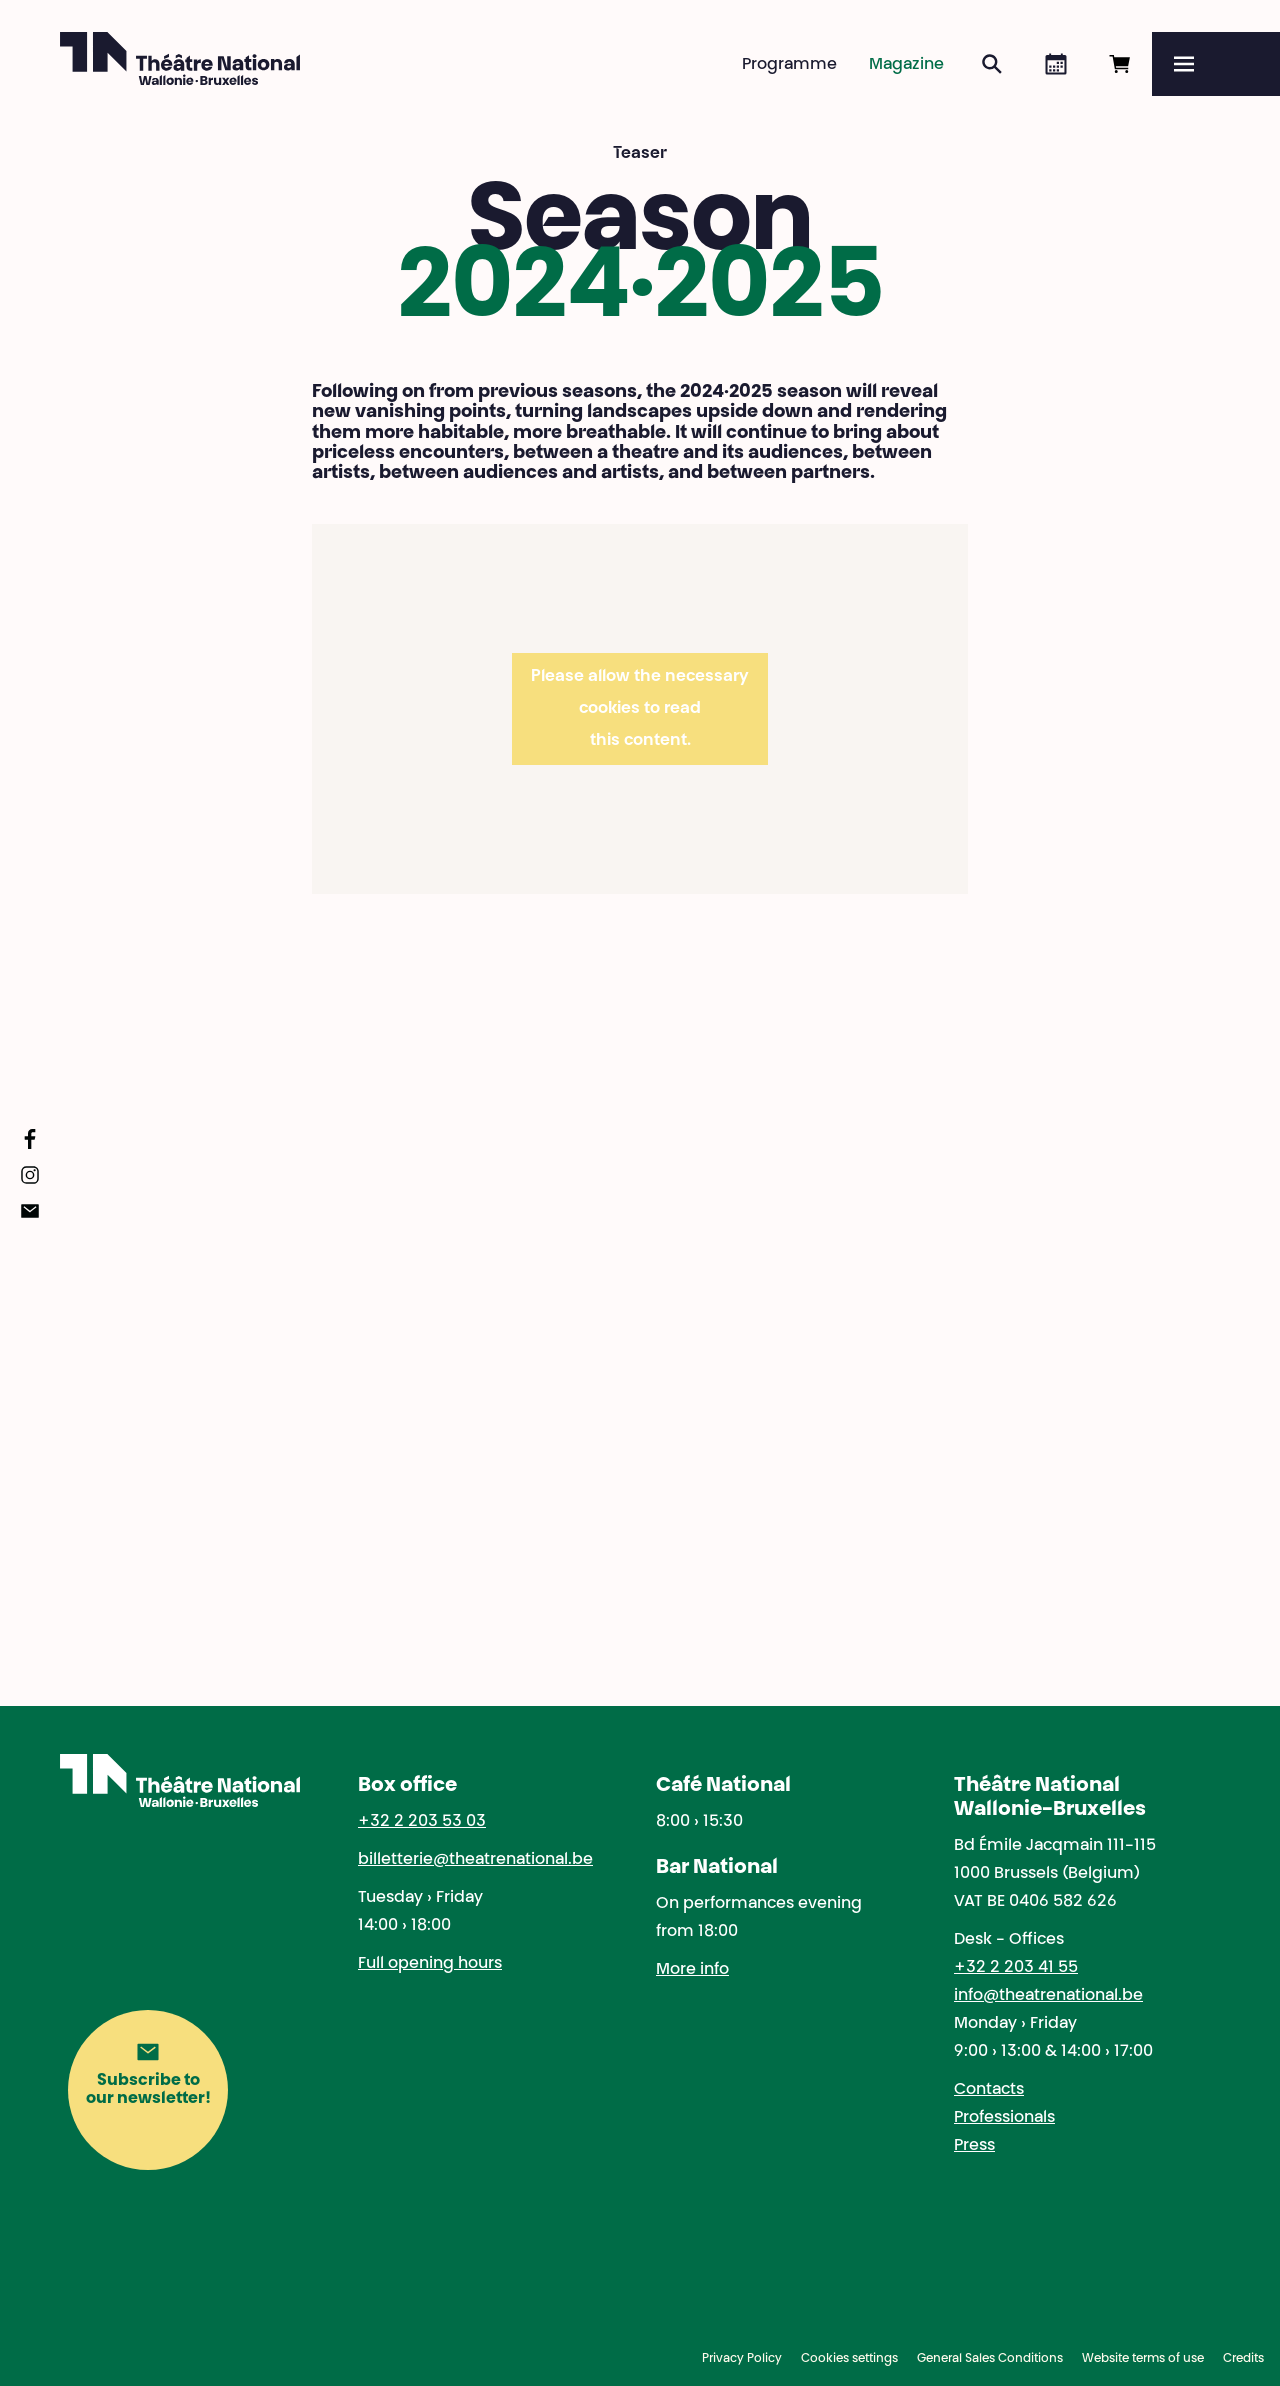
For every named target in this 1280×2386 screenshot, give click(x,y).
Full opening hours (430, 1964)
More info (692, 1970)
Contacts (989, 2090)
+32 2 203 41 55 (1016, 1968)
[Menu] (1216, 64)
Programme (789, 65)
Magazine (906, 65)
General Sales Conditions (990, 2359)
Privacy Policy (742, 2359)
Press (974, 2146)
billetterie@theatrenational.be (475, 1860)
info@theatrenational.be (1048, 1996)
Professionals (1004, 2118)
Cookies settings (849, 2359)
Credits (1243, 2359)
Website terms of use (1143, 2359)
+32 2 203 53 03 (422, 1822)
